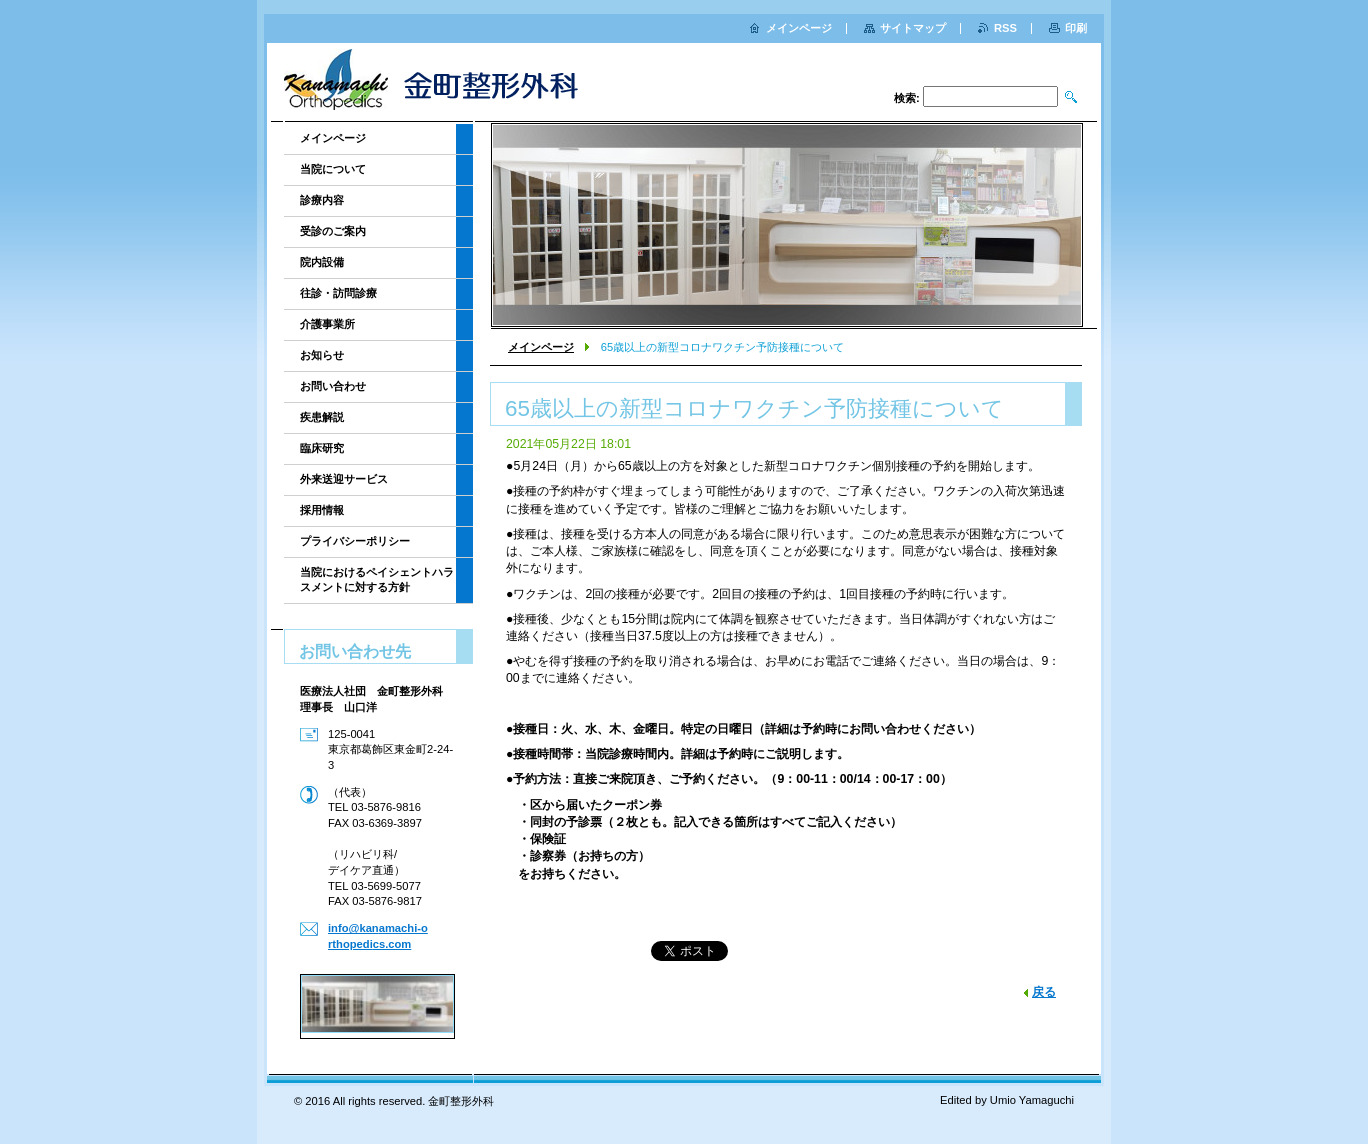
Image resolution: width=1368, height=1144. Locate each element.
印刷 (1076, 28)
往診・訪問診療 (338, 293)
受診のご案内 (333, 231)
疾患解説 (322, 417)
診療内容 (322, 200)
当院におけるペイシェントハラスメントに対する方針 (377, 579)
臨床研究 (322, 448)
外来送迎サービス (344, 479)
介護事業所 (327, 324)
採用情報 (322, 510)
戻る (1044, 992)
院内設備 (322, 262)
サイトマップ (913, 28)
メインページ (541, 347)
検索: (907, 98)
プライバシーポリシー (355, 541)
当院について (333, 169)
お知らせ (322, 355)
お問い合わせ (333, 386)
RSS (1005, 28)
